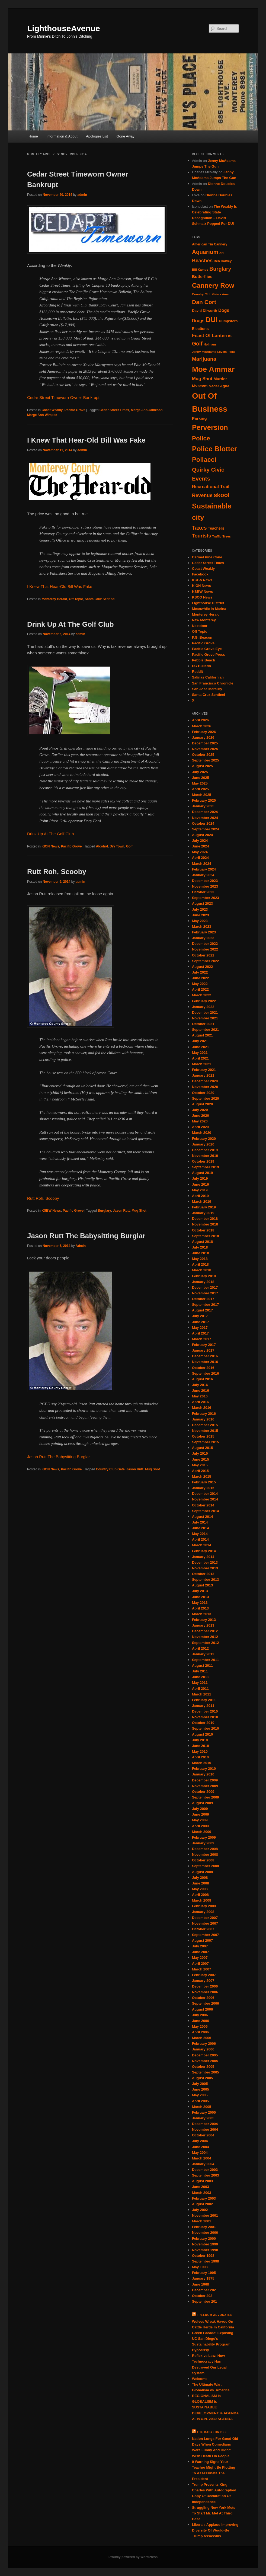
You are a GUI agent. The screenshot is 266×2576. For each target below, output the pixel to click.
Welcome (199, 2379)
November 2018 (205, 1224)
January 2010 (203, 1774)
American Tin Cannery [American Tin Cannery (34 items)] (209, 244)
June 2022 (200, 978)
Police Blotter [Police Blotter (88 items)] (214, 449)
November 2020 (205, 1087)
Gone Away (125, 136)
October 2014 (203, 1505)
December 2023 (205, 881)
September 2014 (205, 1511)
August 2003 (202, 2181)
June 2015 (200, 1459)
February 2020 (204, 1139)
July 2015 (200, 1453)
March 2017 (201, 1339)
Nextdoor (199, 626)
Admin (81, 1246)
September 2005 (205, 2072)
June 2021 (200, 1047)
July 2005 (200, 2084)
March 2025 (201, 795)
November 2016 (205, 1362)
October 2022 (203, 955)
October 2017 (203, 1299)
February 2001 (204, 2227)
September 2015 (205, 1442)
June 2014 (200, 1528)
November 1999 (205, 2244)
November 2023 (205, 886)
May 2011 (200, 1683)
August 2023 (202, 903)
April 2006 (200, 2032)
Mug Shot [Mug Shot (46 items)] (202, 378)
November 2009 (205, 1786)
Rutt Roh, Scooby (56, 872)
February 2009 (204, 1837)
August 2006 (202, 2009)
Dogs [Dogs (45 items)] (223, 310)
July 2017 (200, 1316)
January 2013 (203, 1625)
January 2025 (203, 806)
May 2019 (200, 1190)
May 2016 (200, 1396)
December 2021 (205, 1012)
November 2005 (205, 2061)
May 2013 (200, 1603)
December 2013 (205, 1562)
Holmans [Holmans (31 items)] (210, 344)
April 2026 (200, 720)
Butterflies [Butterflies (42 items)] (202, 276)
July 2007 (200, 1946)
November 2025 (205, 749)
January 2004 (203, 2164)
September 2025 (205, 760)
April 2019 (200, 1196)
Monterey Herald (54, 599)
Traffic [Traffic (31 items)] (216, 536)
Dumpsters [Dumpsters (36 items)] (228, 321)
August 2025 (202, 766)
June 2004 (200, 2147)
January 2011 (203, 1706)
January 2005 (203, 2118)
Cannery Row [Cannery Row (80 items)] (213, 285)
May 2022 (200, 984)
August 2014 (202, 1517)
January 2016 (203, 1419)
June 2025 (200, 778)
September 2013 (205, 1579)
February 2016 (204, 1414)
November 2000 (205, 2233)
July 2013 (200, 1591)
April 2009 (200, 1826)
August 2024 (202, 835)
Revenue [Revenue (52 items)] (202, 495)
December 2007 (205, 1918)
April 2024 (200, 858)
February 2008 (204, 1906)
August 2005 (202, 2078)
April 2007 (200, 1963)
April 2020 (200, 1127)
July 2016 (200, 1385)
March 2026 (201, 726)
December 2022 (205, 944)
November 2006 (205, 1992)
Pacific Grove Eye (207, 649)
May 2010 (200, 1751)
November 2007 (205, 1923)
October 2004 (203, 2135)
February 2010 (204, 1769)
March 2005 (201, 2107)
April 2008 (200, 1895)
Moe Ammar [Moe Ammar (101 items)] (213, 369)
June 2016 (200, 1390)
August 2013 (202, 1585)
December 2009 (205, 1780)
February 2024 (204, 869)
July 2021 (200, 1041)
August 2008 (202, 1872)
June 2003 (200, 2187)
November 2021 (205, 1018)
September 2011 (205, 1660)
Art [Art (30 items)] (221, 252)
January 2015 (203, 1488)
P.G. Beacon (202, 637)
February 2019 (204, 1207)
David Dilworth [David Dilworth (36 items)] (204, 311)
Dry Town (117, 846)
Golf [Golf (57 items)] (197, 344)
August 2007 (202, 1940)
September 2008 (205, 1866)
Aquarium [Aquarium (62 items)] (205, 252)
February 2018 (204, 1276)
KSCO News (202, 597)
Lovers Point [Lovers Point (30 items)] (226, 351)
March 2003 (201, 2193)
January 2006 (203, 2049)
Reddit (197, 672)
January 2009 (203, 1843)
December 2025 (205, 743)
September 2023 (205, 898)
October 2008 (203, 1860)
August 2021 (202, 1035)
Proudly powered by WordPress (133, 2557)
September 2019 (205, 1167)
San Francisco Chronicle (212, 683)
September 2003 (205, 2175)
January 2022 (203, 1007)
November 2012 (205, 1637)
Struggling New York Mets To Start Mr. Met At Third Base (213, 2513)
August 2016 (202, 1379)
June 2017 (200, 1322)
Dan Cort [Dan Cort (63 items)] (204, 302)
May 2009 (200, 1820)
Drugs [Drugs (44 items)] (198, 320)
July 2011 (200, 1671)
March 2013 (201, 1614)
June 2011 (200, 1677)
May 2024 (200, 852)
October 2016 (203, 1368)
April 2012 (200, 1648)
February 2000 (204, 2238)
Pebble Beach (203, 660)
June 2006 (200, 2021)
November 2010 (205, 1717)
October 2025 (203, 755)
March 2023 (201, 926)
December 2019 (205, 1150)
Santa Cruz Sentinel (100, 599)
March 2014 (201, 1545)
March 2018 (201, 1270)
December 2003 (205, 2170)
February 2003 (204, 2198)
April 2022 (200, 989)
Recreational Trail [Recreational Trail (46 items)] (210, 486)
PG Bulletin (201, 666)
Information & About (61, 136)
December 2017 (205, 1287)
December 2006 (205, 1986)
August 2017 (202, 1310)
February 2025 (204, 800)
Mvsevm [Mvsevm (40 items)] (200, 386)
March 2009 (201, 1832)
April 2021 (200, 1058)
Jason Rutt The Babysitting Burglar (86, 1236)
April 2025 (200, 789)
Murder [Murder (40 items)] (220, 379)
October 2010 (203, 1723)
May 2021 (200, 1053)
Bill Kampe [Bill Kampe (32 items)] (200, 269)
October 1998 (203, 2256)
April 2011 (200, 1689)
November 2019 (205, 1156)
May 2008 (200, 1889)
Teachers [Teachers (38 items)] (216, 528)
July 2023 (200, 909)
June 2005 (200, 2089)
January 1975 (203, 2278)
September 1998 (205, 2261)
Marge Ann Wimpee (42, 415)
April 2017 (200, 1333)
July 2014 (200, 1522)
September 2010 (205, 1728)
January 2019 (203, 1213)
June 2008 (200, 1883)
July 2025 (200, 772)
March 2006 (201, 2038)
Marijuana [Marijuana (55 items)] (204, 359)
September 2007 (205, 1935)
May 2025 (200, 783)
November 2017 (205, 1293)
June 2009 (200, 1814)
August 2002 (202, 2204)
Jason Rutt (121, 1210)
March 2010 (201, 1763)
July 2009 (200, 1809)
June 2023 (200, 915)
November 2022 (205, 949)
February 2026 (204, 732)
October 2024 (203, 823)
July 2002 (200, 2210)
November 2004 (205, 2129)
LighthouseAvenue (63, 28)
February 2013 (204, 1620)
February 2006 (204, 2043)
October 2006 (203, 1998)
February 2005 (204, 2112)
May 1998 (200, 2267)
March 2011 (201, 1694)
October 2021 (203, 1024)
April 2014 (200, 1539)
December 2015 (205, 1425)
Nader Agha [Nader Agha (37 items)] (219, 386)
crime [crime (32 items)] (224, 294)
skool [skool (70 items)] (222, 495)
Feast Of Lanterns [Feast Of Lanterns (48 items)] (212, 335)
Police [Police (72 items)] (201, 438)
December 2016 (205, 1356)
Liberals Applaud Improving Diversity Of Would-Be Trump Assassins (215, 2530)
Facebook (200, 574)
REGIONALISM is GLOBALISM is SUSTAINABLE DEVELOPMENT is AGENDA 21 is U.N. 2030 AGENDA (215, 2407)
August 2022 (202, 967)
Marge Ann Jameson (147, 410)
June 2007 (200, 1952)
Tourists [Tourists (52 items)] (201, 536)
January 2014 (203, 1557)
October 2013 (203, 1574)
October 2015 (203, 1436)
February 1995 (204, 2273)
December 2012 (205, 1631)
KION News (50, 846)
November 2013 (205, 1568)
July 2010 (200, 1740)
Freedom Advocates (214, 2314)
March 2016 (201, 1408)
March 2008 (201, 1900)
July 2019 (200, 1178)
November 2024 (205, 818)
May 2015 (200, 1465)
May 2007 (200, 1958)
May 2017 (200, 1328)
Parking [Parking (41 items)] (199, 418)
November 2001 (205, 2215)
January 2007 (203, 1981)
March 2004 (201, 2158)
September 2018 (205, 1236)
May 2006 (200, 2026)
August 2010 (202, 1734)
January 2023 (203, 938)
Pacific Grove (75, 410)
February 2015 (204, 1482)
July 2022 (200, 972)
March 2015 (201, 1476)
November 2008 (205, 1854)
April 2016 (200, 1402)
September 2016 (205, 1373)
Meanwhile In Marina (209, 609)
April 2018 (200, 1264)
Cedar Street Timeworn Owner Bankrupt (63, 397)
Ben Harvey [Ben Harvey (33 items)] (223, 261)
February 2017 (204, 1345)
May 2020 (200, 1121)
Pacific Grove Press (208, 654)
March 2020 (201, 1133)
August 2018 (202, 1242)
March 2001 (201, 2221)
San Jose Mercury (207, 689)
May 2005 (200, 2095)
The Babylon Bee (212, 2432)
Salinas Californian (208, 677)
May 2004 (200, 2153)
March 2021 (201, 1064)
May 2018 (200, 1259)
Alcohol (102, 846)
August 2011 (202, 1665)
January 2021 (203, 1075)
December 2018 (205, 1219)
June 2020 (200, 1115)
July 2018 (200, 1247)
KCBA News (202, 580)
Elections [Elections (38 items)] (200, 329)
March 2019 (201, 1201)
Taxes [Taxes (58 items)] (199, 528)
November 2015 (205, 1431)
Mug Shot (139, 1210)
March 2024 (201, 864)
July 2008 (200, 1878)
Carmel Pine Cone (207, 557)
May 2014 (200, 1534)
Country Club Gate (110, 1469)
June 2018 (200, 1253)
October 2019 (203, 1161)
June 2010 (200, 1746)
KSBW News (51, 1210)
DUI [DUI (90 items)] (212, 320)
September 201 (204, 2301)
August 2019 (202, 1173)
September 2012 (205, 1643)
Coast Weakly (52, 410)
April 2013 (200, 1608)
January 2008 (203, 1912)
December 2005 (205, 2055)
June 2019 (200, 1184)
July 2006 (200, 2015)
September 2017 (205, 1305)
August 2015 (202, 1448)
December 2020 (205, 1081)
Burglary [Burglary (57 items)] (220, 269)
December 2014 (205, 1494)
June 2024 (200, 846)
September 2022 (205, 961)
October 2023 (203, 892)
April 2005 (200, 2101)
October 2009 (203, 1792)
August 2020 (202, 1104)
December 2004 (205, 2124)
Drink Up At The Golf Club (70, 624)
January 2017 (203, 1350)
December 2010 (205, 1711)
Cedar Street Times (114, 410)
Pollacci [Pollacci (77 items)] (204, 459)
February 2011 (204, 1700)
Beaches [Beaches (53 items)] (202, 260)
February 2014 (204, 1551)
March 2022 (201, 995)
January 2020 (203, 1144)
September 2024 (205, 829)
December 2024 (205, 812)
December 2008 (205, 1849)
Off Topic (76, 599)
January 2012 (203, 1654)
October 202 (202, 2296)
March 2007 (201, 1969)
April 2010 (200, 1757)
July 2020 (200, 1110)
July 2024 (200, 841)
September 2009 (205, 1797)
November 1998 (205, 2250)
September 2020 (205, 1098)
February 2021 (204, 1070)
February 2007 (204, 1975)
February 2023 (204, 932)
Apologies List (97, 136)
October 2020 (203, 1093)
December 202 (204, 2290)
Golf (129, 846)
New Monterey (204, 620)
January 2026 (203, 737)
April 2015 (200, 1471)
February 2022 (204, 1001)
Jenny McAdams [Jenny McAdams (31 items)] (204, 351)
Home (33, 136)
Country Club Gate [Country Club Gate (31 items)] (205, 294)
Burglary (104, 1210)
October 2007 (203, 1929)
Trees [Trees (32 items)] (227, 536)
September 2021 (205, 1030)
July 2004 (200, 2141)
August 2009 (202, 1803)
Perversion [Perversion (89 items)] (210, 427)
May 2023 (200, 921)
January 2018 (203, 1282)
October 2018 (203, 1230)
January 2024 (203, 875)
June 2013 (200, 1597)
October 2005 (203, 2067)
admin (82, 195)
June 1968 (200, 2284)
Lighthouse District (208, 603)
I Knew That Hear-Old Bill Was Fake (86, 440)
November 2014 (205, 1499)
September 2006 (205, 2003)
